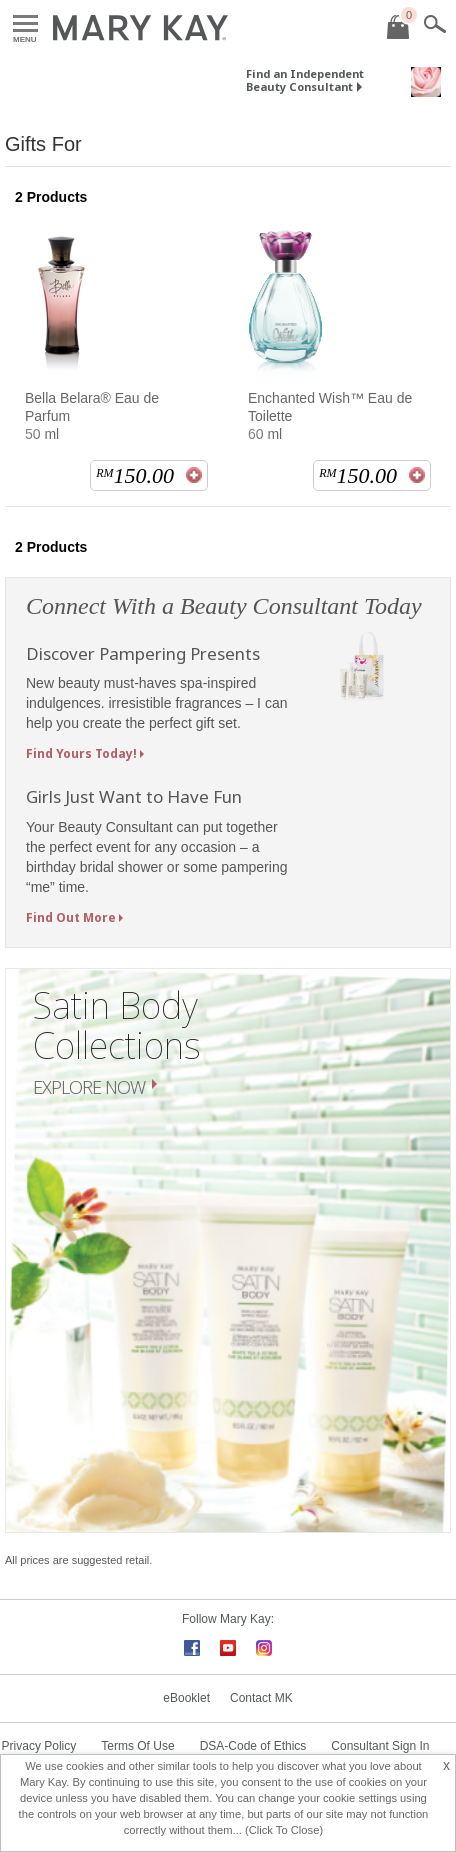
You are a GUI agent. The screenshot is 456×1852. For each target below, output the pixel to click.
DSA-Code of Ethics (253, 1746)
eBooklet (186, 1698)
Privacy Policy (39, 1746)
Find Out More (71, 917)
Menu (25, 24)
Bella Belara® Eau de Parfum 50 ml (92, 416)
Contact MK (261, 1698)
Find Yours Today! (81, 753)
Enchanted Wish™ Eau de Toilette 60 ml (330, 416)
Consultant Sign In (380, 1746)
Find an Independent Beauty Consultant (305, 80)
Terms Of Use (137, 1746)
